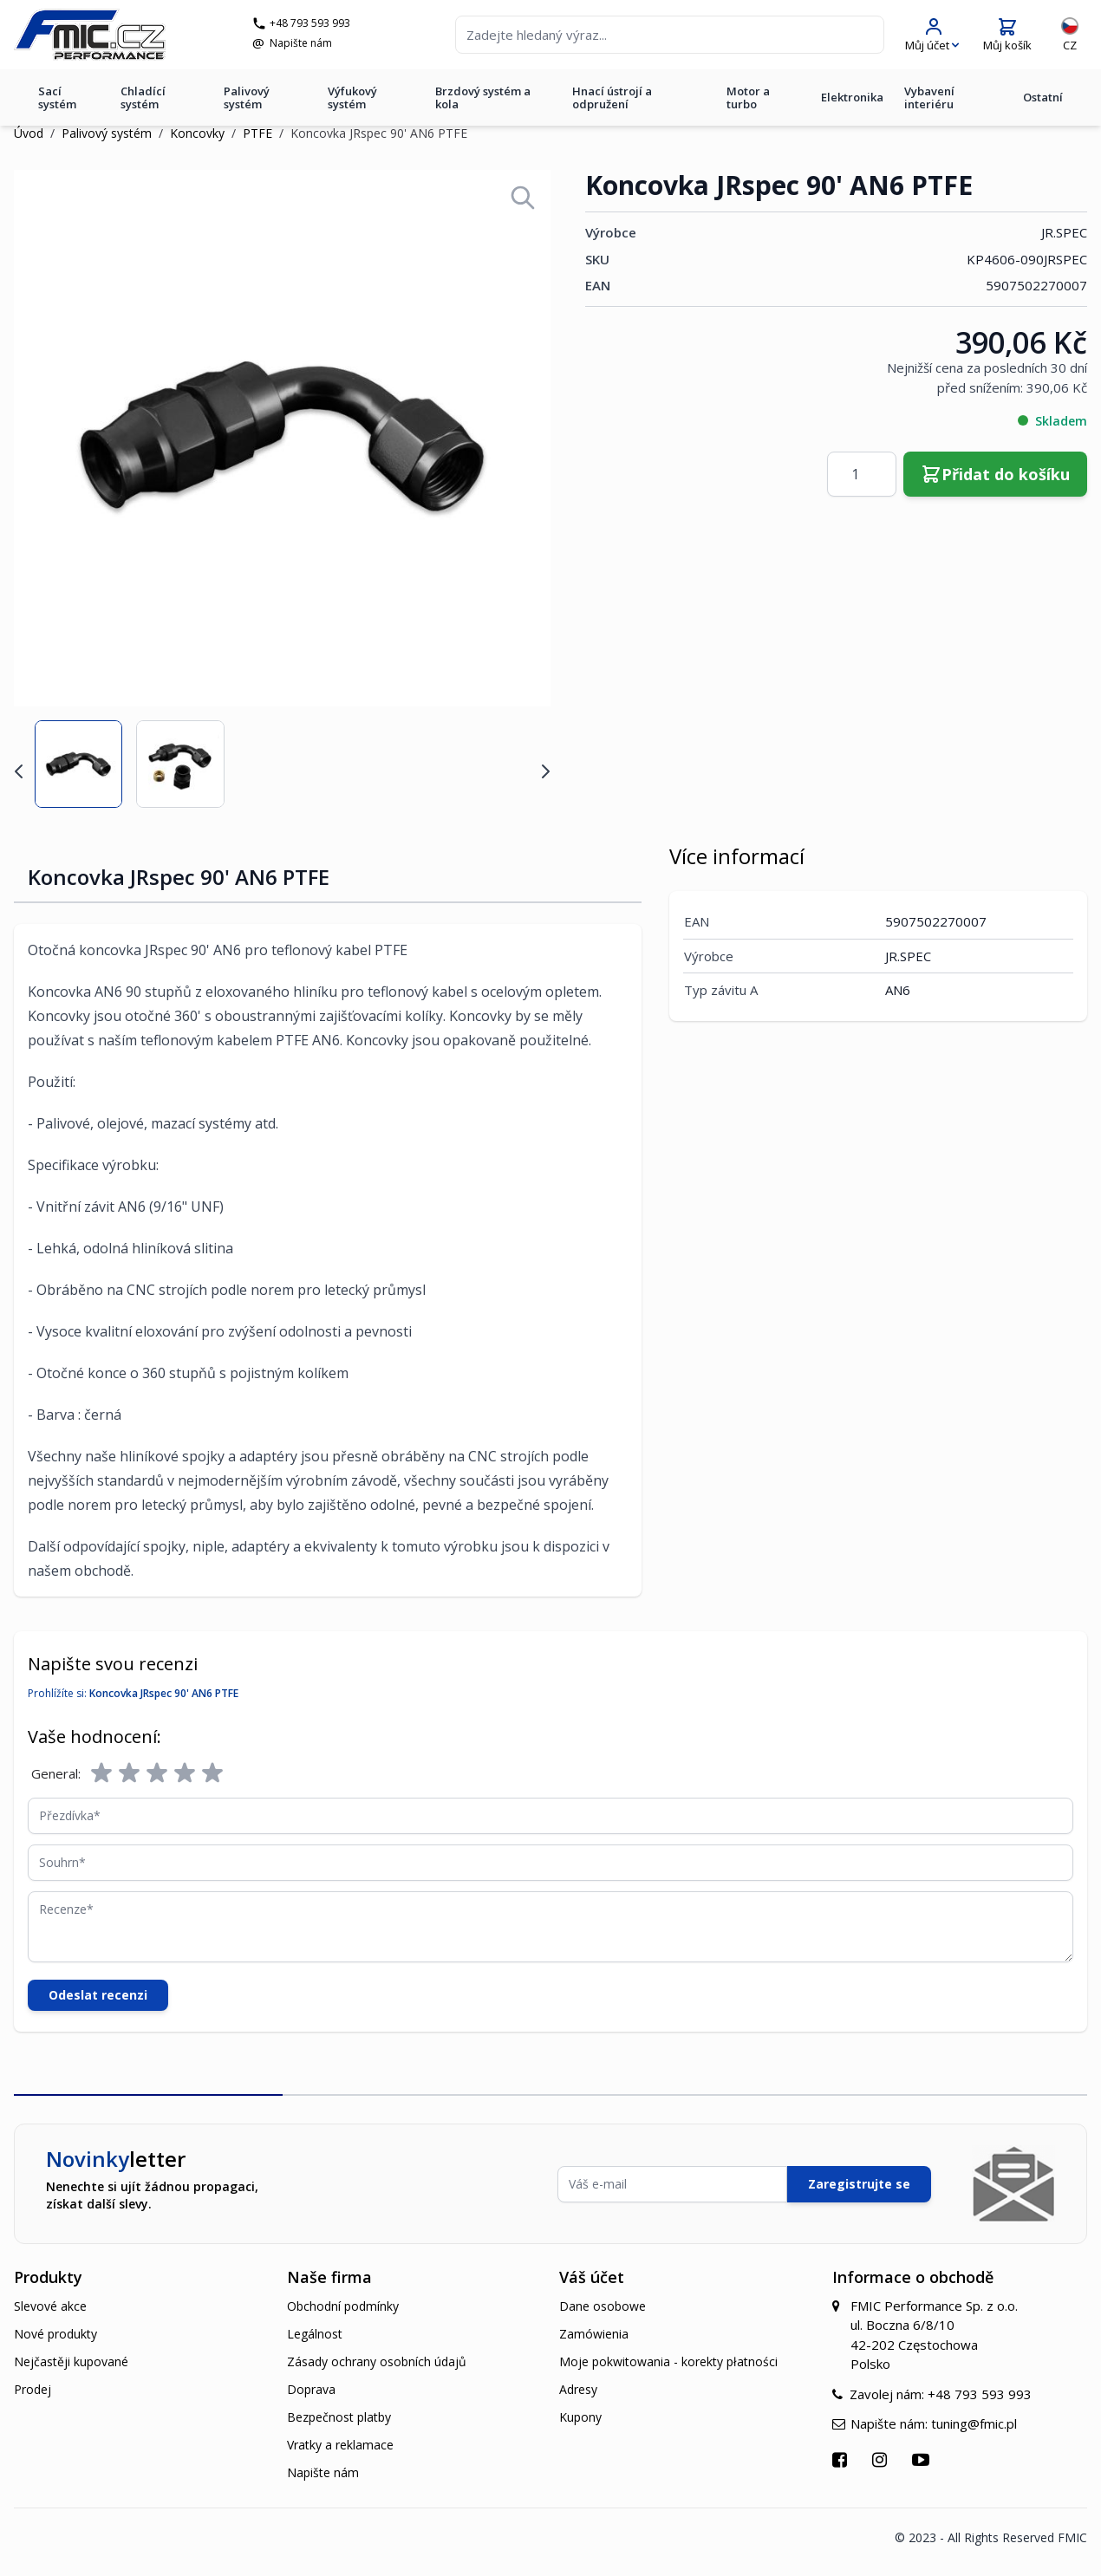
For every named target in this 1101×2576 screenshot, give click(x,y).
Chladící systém (143, 97)
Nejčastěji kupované (71, 2361)
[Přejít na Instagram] (881, 2459)
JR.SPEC (1064, 232)
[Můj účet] (932, 35)
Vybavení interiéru (929, 97)
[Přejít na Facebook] (841, 2459)
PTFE (257, 133)
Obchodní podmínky (343, 2306)
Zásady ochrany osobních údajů (376, 2361)
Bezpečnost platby (339, 2417)
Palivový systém (247, 97)
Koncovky (197, 133)
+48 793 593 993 (310, 23)
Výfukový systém (352, 97)
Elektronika (852, 97)
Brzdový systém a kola (483, 97)
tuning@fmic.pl (974, 2423)
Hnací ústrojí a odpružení (612, 97)
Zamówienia (594, 2334)
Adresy (578, 2389)
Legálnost (314, 2334)
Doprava (311, 2389)
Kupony (580, 2417)
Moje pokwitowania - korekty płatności (668, 2361)
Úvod (28, 133)
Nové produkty (55, 2334)
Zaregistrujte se (859, 2184)
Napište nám (301, 43)
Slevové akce (50, 2306)
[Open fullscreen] (523, 197)
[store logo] (90, 35)
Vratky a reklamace (340, 2444)
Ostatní (1043, 97)
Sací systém (57, 97)
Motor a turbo (748, 97)
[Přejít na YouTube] (923, 2459)
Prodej (32, 2389)
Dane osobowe (602, 2306)
